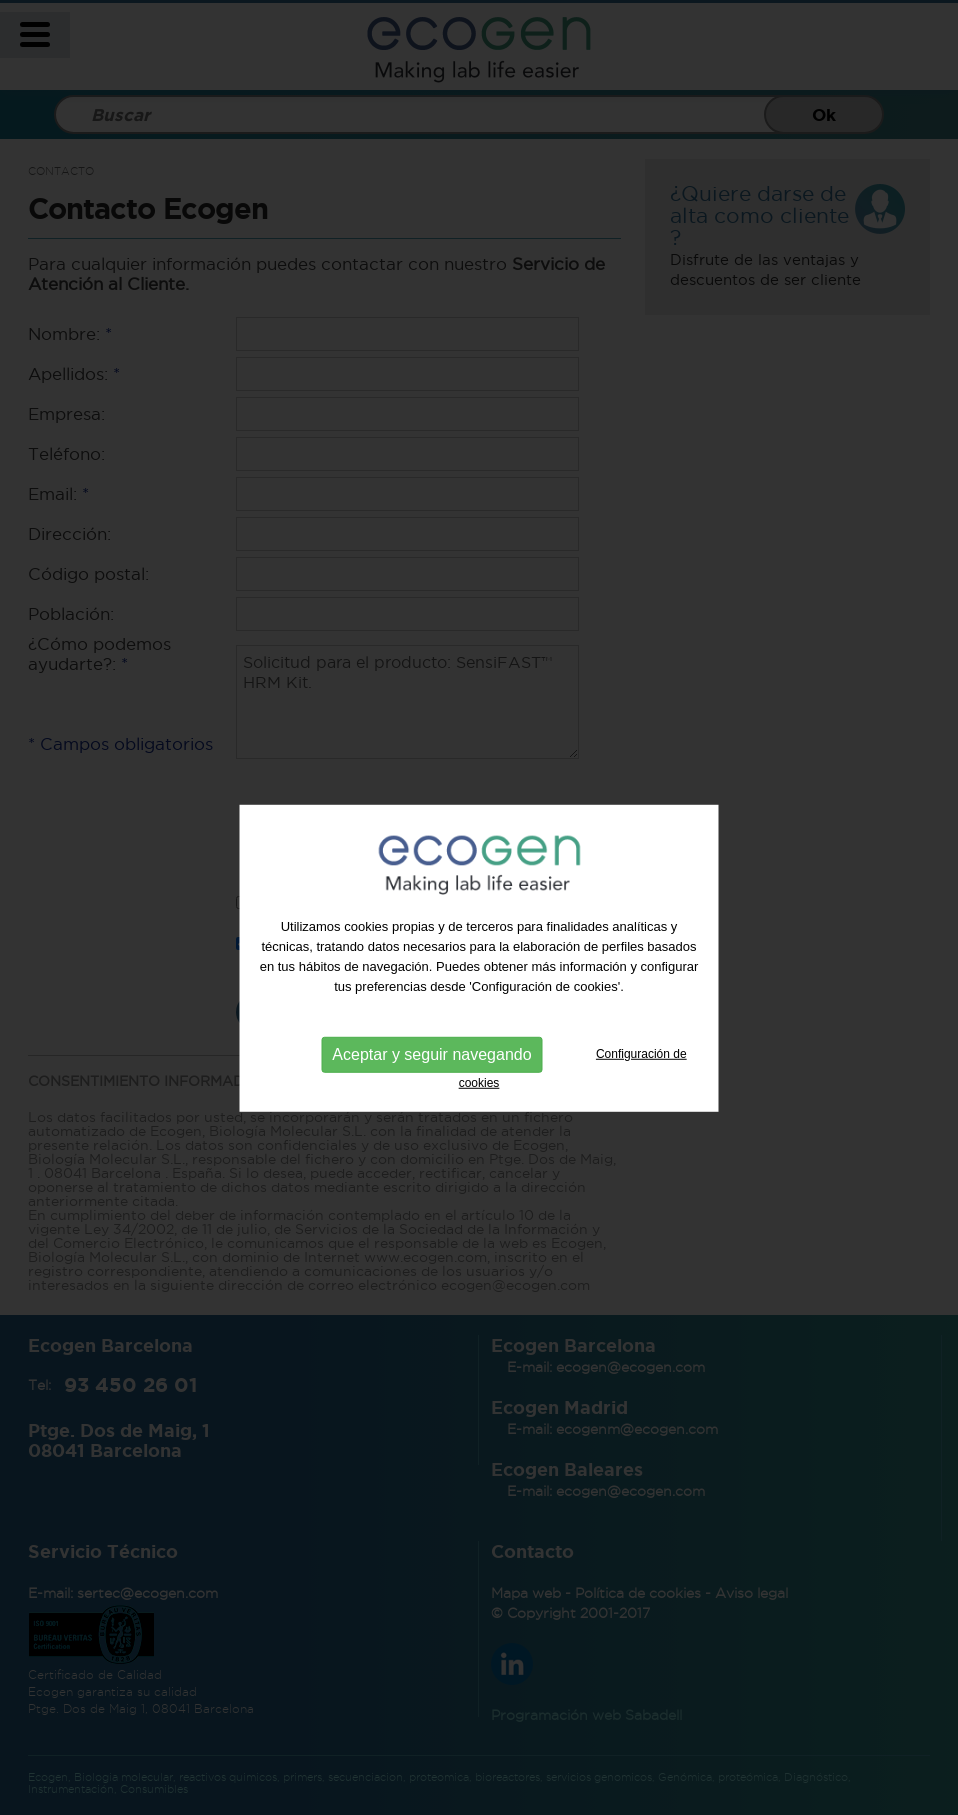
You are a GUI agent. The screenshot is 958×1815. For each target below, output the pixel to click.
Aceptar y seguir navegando (431, 1068)
